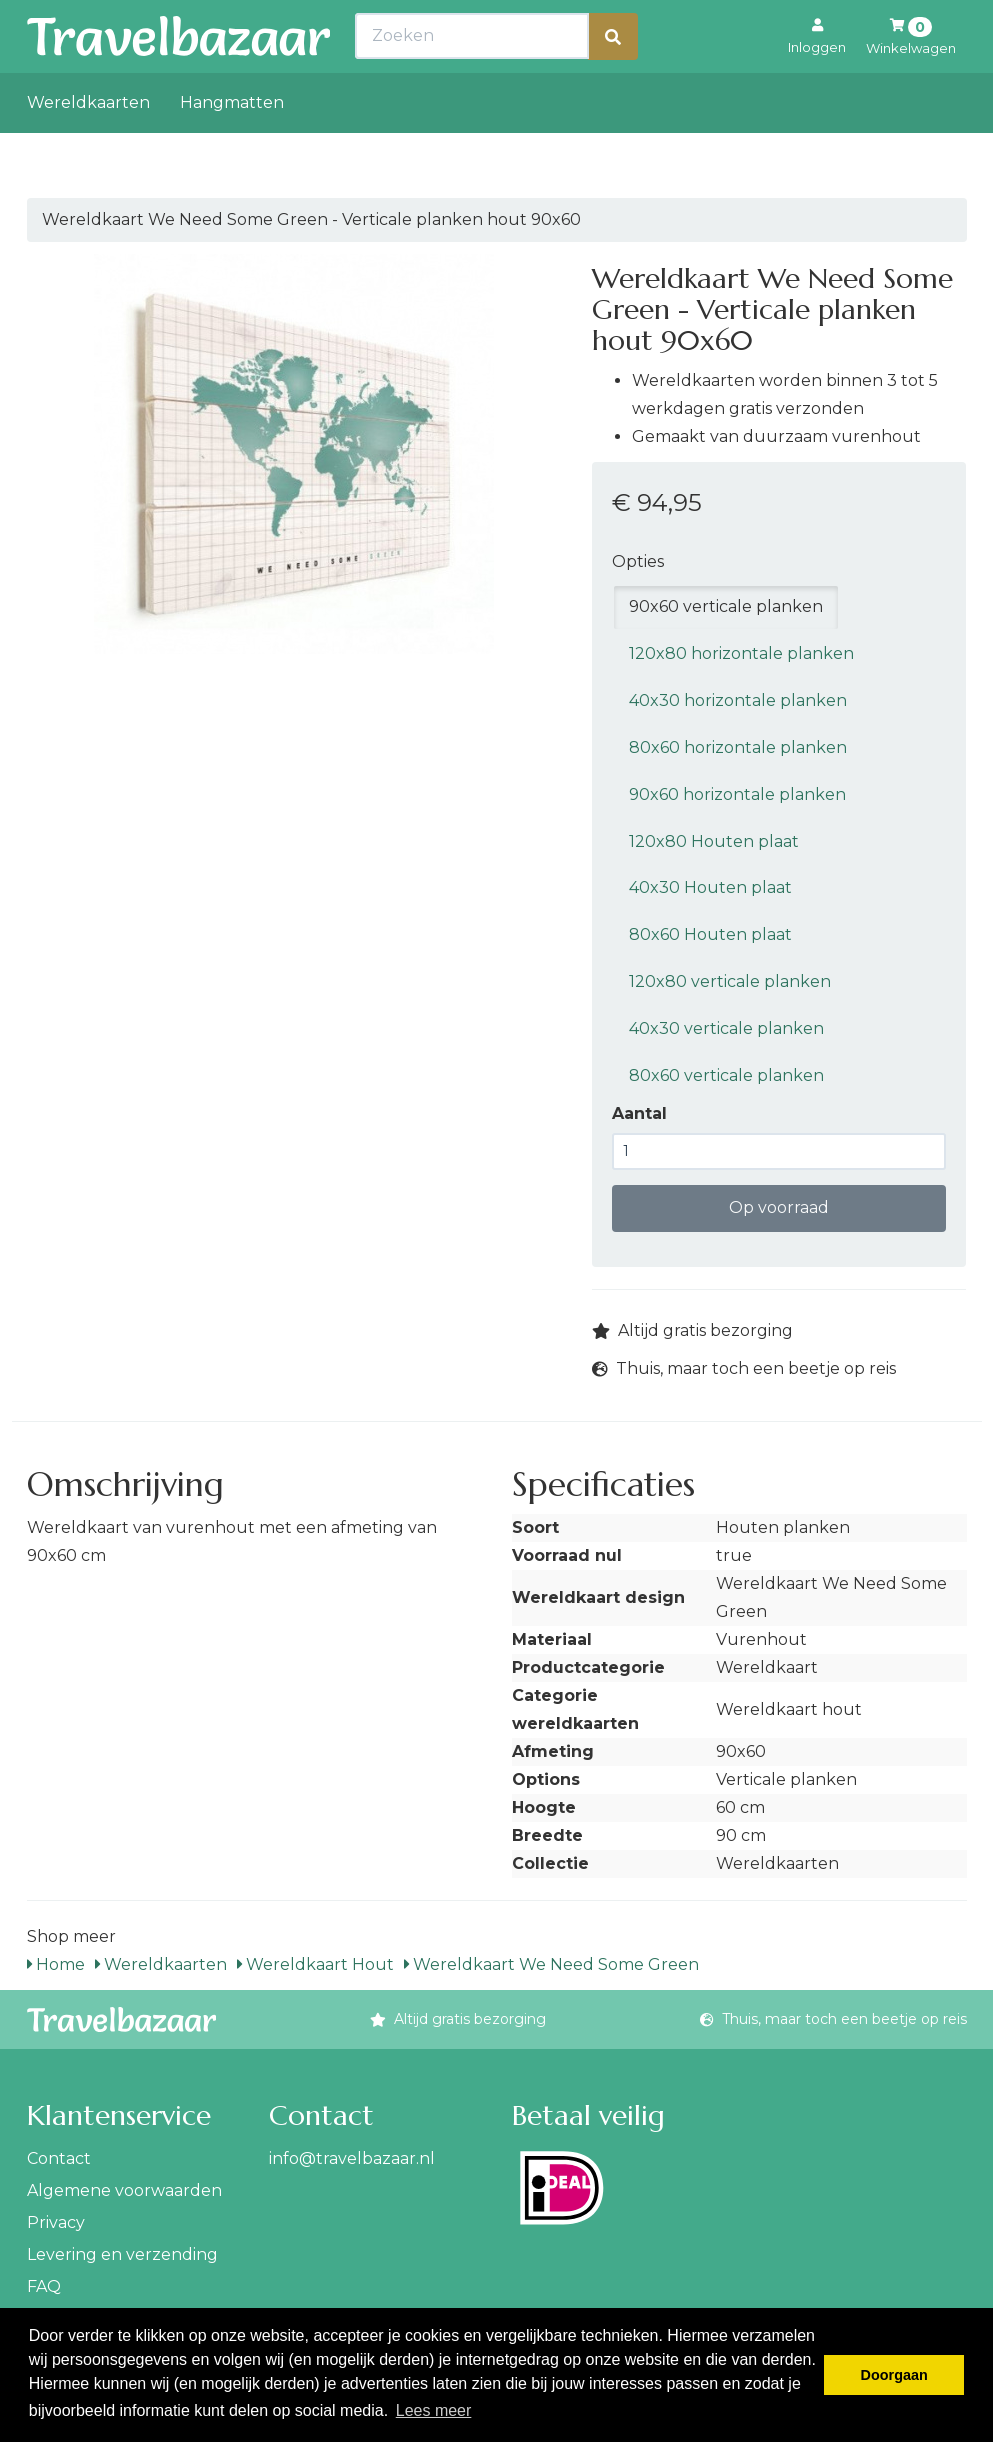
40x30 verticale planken (726, 1028)
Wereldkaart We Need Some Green (551, 1964)
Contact (59, 2158)
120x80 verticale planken (730, 981)
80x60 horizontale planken (738, 747)
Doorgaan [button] (894, 2375)
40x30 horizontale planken (738, 700)
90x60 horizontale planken (737, 794)
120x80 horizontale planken (741, 653)
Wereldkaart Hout (315, 1964)
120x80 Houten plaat (714, 841)
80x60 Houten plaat (710, 934)
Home (56, 1964)
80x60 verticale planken (726, 1075)
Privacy (56, 2222)
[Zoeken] (613, 80)
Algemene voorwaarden (124, 2190)
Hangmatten (232, 146)
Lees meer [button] (434, 2410)
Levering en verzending (122, 2254)
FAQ (44, 2286)
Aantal (639, 1113)
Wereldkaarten (88, 146)
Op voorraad (779, 1207)
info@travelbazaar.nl (352, 2158)
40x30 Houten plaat (710, 887)
